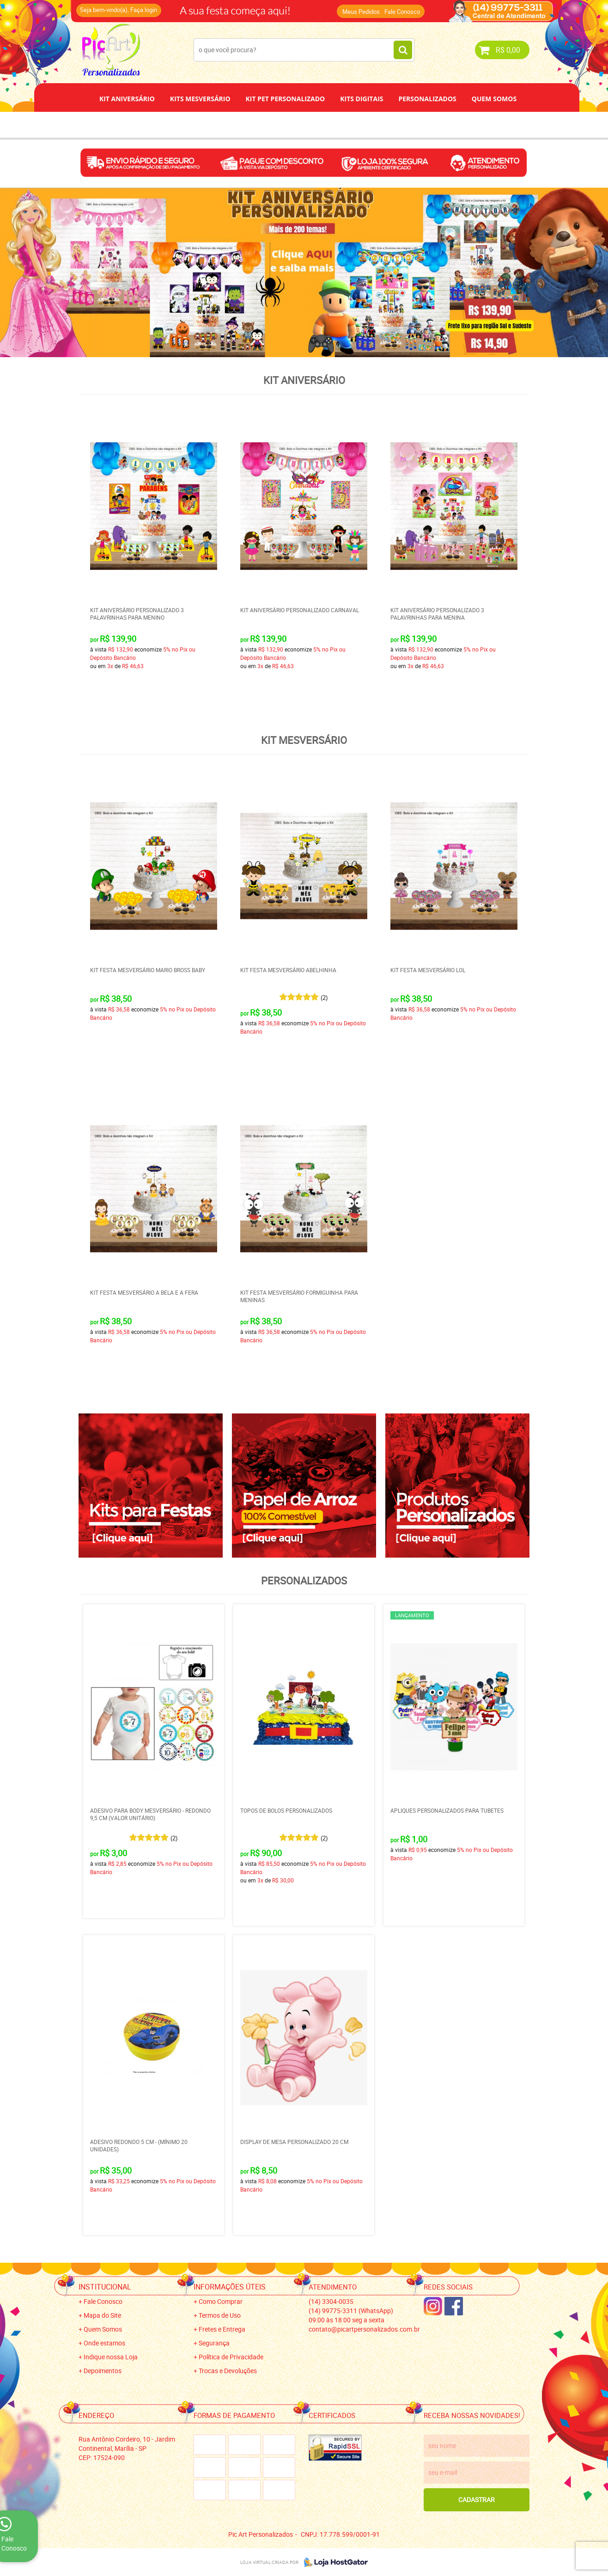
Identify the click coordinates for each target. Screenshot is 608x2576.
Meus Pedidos (361, 11)
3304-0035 (331, 2301)
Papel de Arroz (339, 124)
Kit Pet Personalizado (285, 98)
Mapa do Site (102, 2315)
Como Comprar (221, 2301)
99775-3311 (351, 2310)
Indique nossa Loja (111, 2356)
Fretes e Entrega (222, 2329)
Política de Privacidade (231, 2356)
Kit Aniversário (127, 98)
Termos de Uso (220, 2315)
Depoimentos (273, 124)
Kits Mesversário (200, 98)
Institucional (105, 2287)
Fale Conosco (402, 11)
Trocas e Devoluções (228, 2370)
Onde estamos (104, 2342)
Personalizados (427, 98)
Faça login (143, 10)
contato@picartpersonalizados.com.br (364, 2329)
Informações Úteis (230, 2287)
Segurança (214, 2342)
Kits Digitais (361, 98)
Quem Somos (494, 98)
